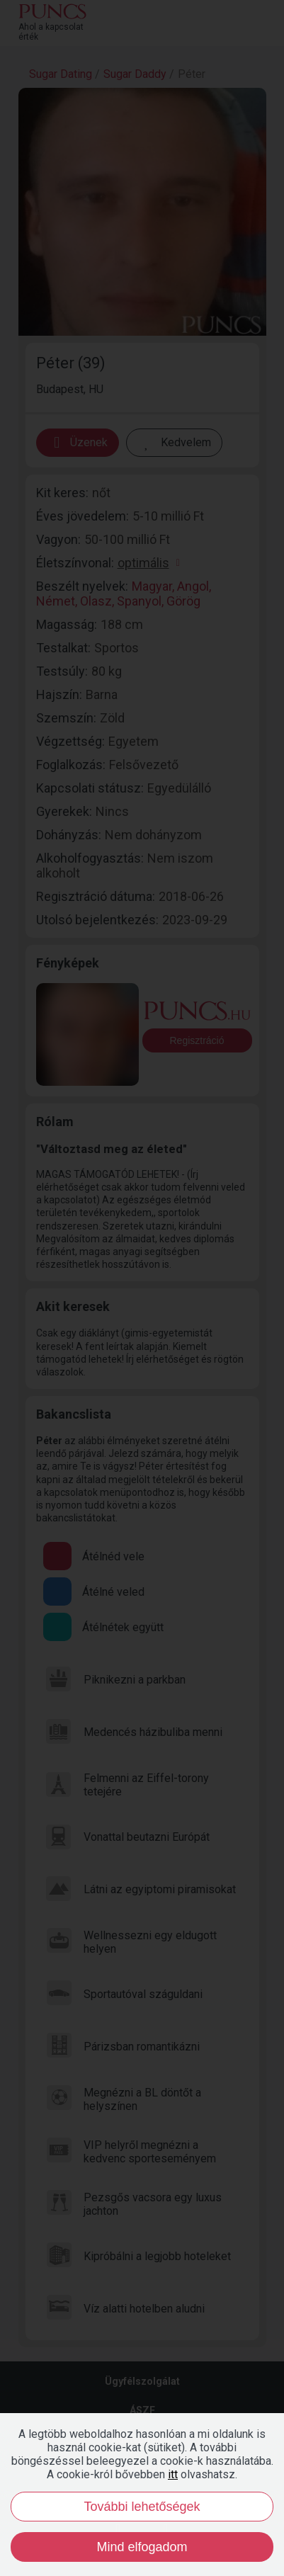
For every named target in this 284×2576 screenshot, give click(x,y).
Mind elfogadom (141, 2547)
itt (173, 2474)
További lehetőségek (142, 2507)
